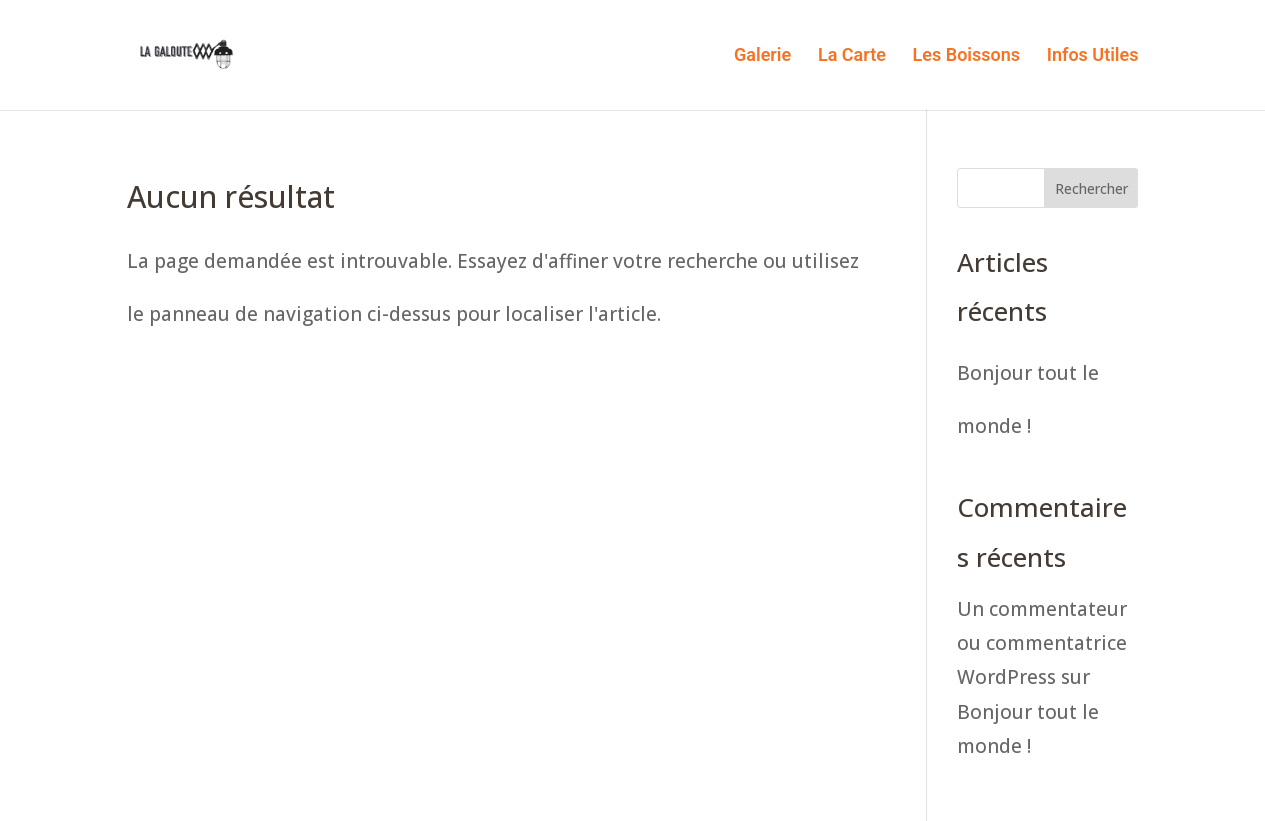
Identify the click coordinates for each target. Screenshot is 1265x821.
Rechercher (1091, 188)
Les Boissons (966, 56)
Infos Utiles (1093, 56)
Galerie (762, 56)
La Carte (852, 56)
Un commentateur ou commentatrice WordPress (1042, 643)
